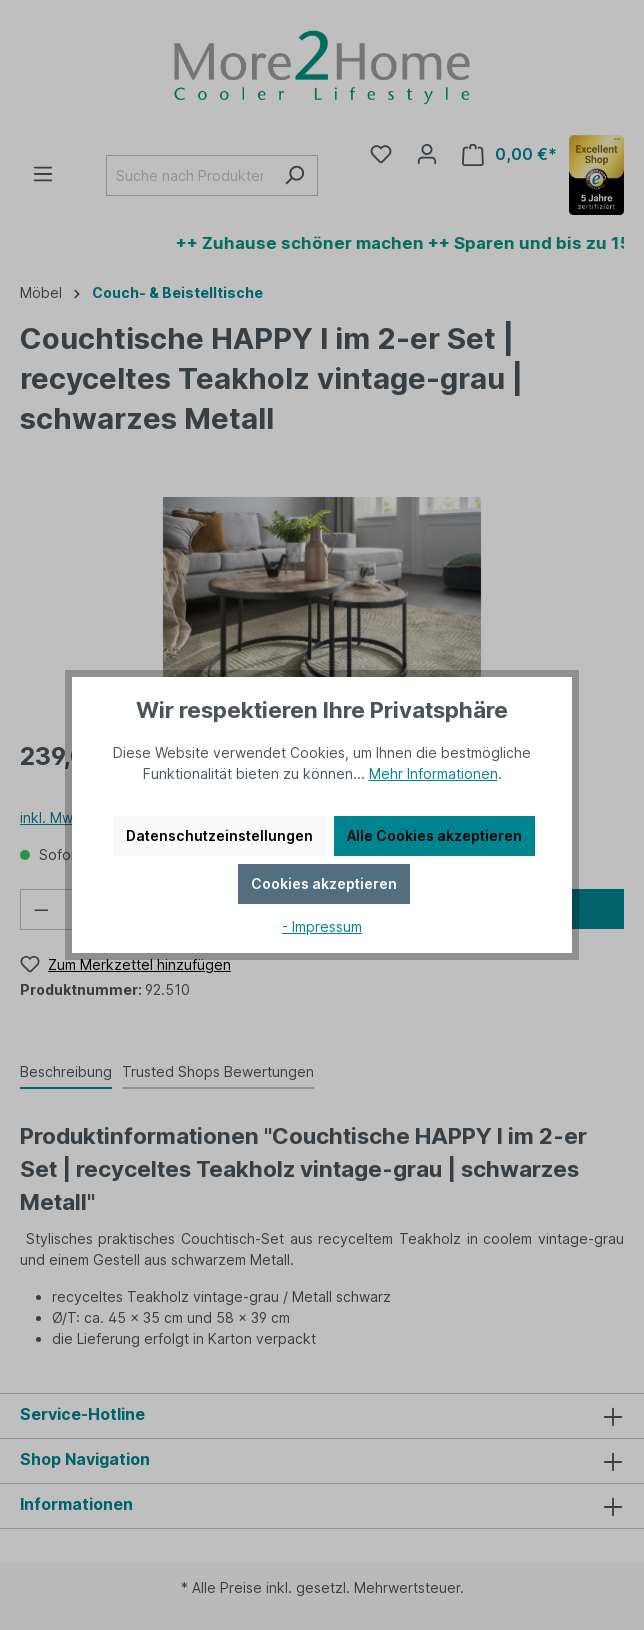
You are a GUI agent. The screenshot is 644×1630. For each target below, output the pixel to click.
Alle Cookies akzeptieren (434, 835)
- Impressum (322, 926)
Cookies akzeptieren (324, 883)
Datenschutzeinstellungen (219, 835)
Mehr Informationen (433, 773)
